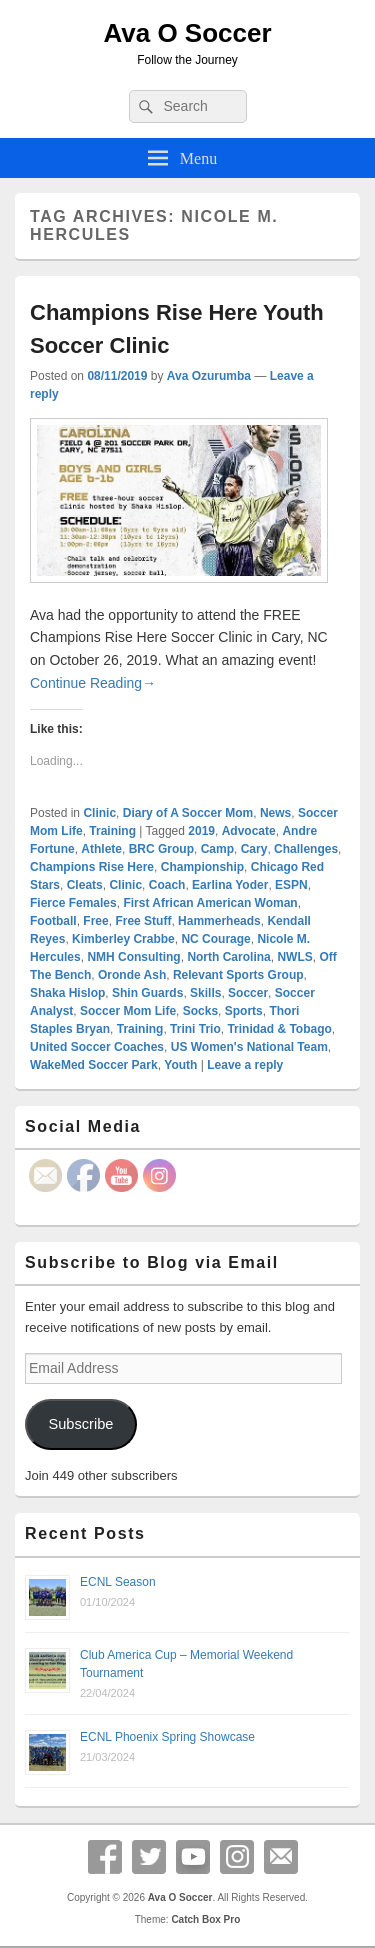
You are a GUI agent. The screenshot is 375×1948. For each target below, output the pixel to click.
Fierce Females (73, 903)
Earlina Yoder (230, 885)
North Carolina (228, 957)
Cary (254, 849)
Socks (200, 1011)
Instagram (237, 1857)
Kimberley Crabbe (123, 939)
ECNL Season (118, 1582)
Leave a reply (245, 1065)
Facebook (105, 1857)
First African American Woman (210, 903)
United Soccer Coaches (97, 1047)
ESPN (291, 885)
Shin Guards (147, 993)
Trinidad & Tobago (279, 1029)
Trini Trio (195, 1029)
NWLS (294, 957)
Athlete (101, 849)
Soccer (248, 993)
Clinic (99, 813)
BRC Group (161, 849)
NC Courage (215, 939)
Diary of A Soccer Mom (188, 813)
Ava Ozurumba (209, 376)
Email (281, 1857)
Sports (244, 1011)
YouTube (193, 1857)
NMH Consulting (133, 957)
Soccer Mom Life (128, 1011)
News (275, 813)
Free (95, 921)
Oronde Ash (132, 975)
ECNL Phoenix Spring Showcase (167, 1737)
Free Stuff (143, 921)
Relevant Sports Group (238, 975)
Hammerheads (219, 921)
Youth (180, 1065)
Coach (167, 885)
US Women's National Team (249, 1047)
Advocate (249, 831)
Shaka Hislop (67, 993)
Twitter (149, 1857)
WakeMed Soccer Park (94, 1065)
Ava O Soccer (187, 33)
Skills (205, 993)
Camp (217, 849)
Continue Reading (93, 683)
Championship (202, 867)
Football (53, 921)
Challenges (306, 849)
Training (112, 831)
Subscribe (80, 1424)
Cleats (85, 885)
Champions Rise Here (92, 867)
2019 (201, 831)
